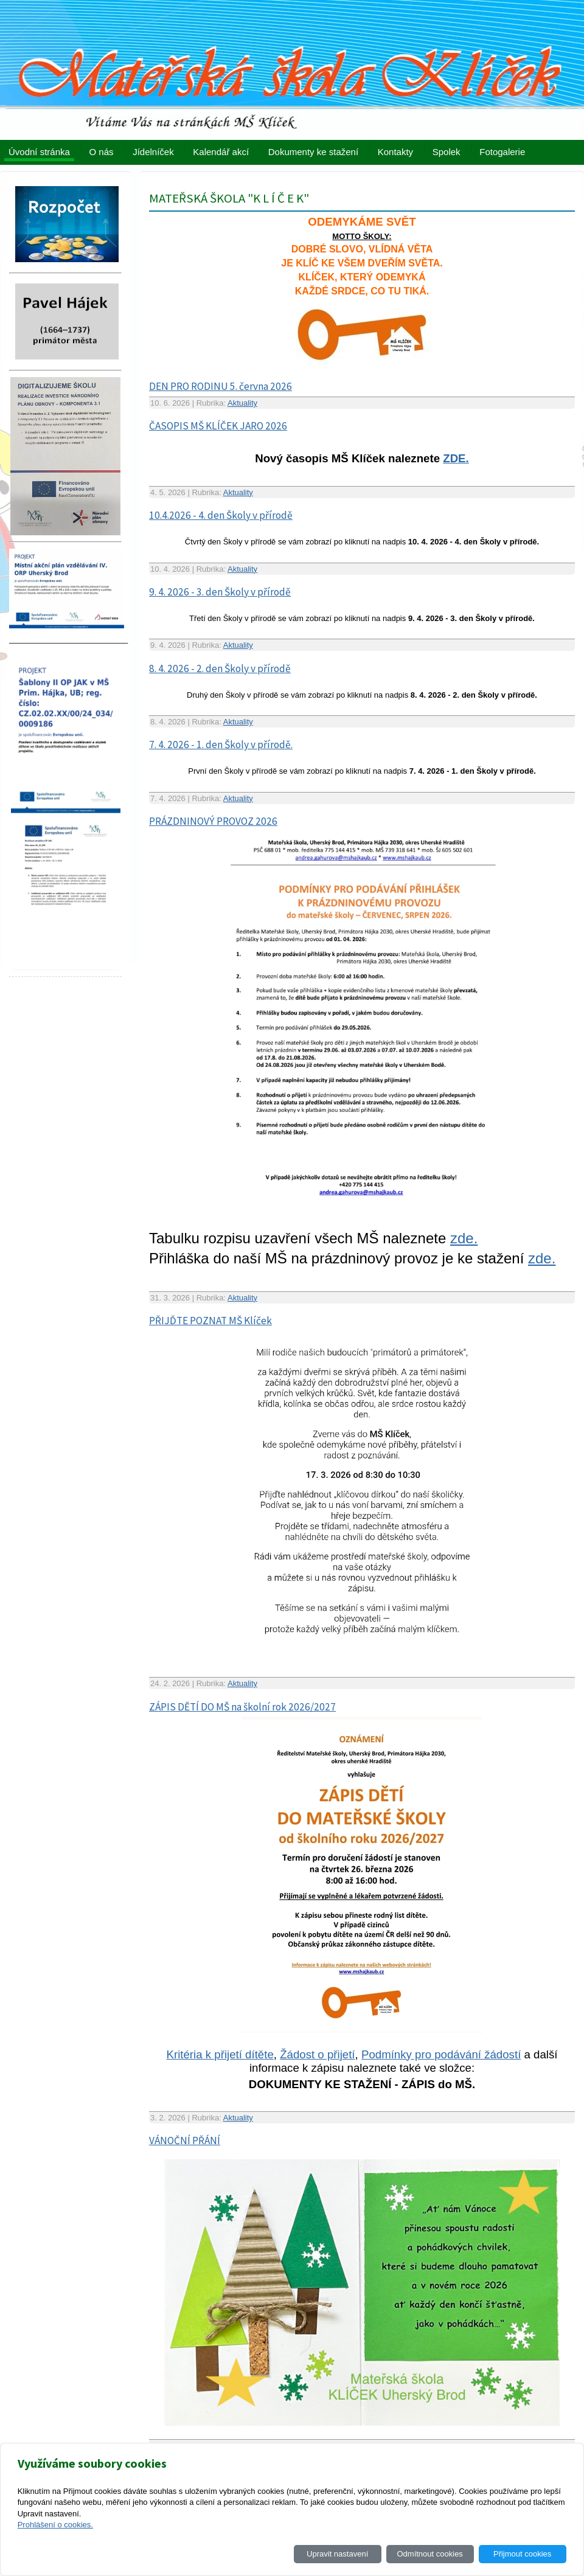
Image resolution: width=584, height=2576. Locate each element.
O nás (101, 152)
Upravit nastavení (337, 2553)
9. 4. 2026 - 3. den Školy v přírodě (220, 592)
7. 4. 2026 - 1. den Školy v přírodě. (221, 744)
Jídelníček (153, 152)
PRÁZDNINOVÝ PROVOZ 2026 (213, 821)
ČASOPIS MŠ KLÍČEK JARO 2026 (218, 425)
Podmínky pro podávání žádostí (441, 2054)
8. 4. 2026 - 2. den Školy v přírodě (220, 668)
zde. (464, 1238)
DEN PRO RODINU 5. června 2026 (220, 386)
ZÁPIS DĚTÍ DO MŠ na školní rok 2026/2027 (242, 1706)
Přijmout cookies (522, 2553)
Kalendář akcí (221, 152)
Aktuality (242, 403)
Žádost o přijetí (317, 2054)
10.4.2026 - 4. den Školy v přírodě (221, 515)
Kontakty (395, 152)
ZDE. (456, 458)
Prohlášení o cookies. (55, 2524)
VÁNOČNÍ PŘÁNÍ (184, 2140)
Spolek (447, 152)
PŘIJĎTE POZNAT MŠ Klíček (210, 1320)
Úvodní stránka (39, 152)
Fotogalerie (502, 152)
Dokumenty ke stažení (313, 152)
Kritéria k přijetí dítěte (220, 2054)
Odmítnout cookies (429, 2553)
